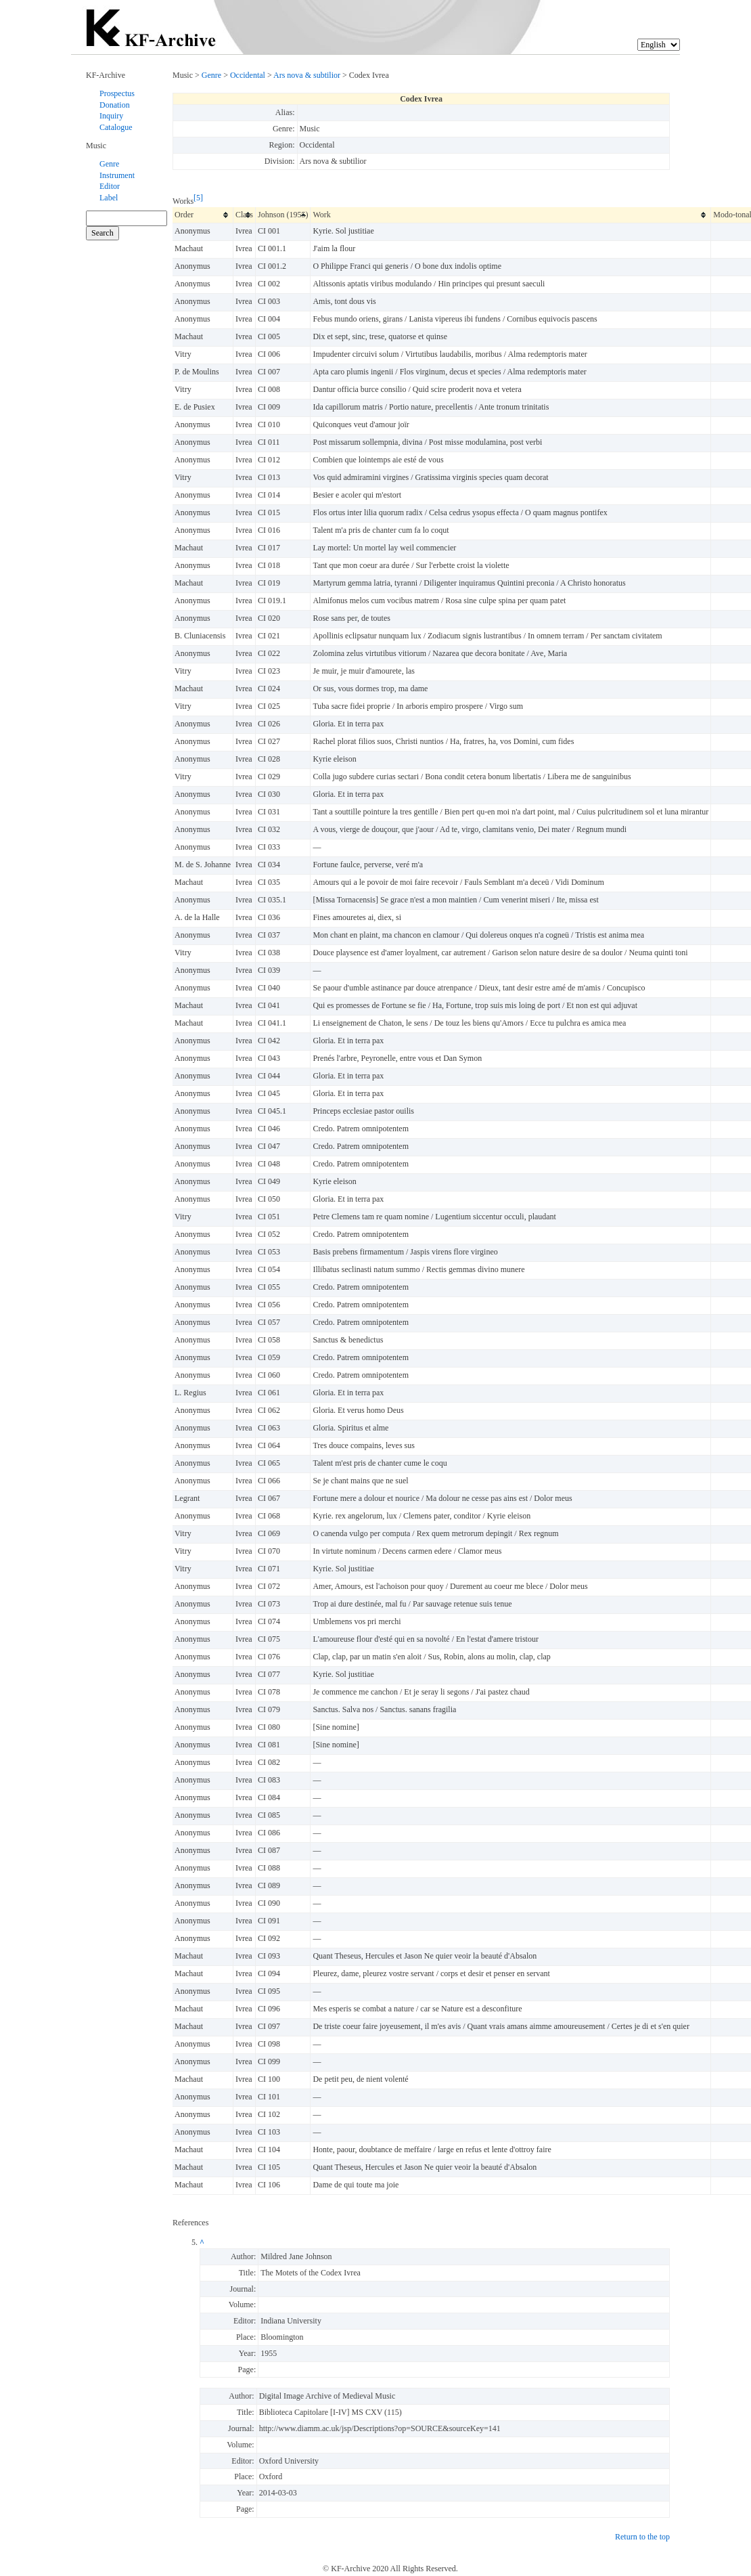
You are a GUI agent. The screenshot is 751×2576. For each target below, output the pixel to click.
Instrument (117, 175)
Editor (109, 186)
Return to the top (642, 2536)
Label (108, 197)
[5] (198, 197)
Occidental (247, 75)
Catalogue (116, 127)
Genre (109, 164)
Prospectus (117, 93)
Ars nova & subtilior (306, 75)
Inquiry (111, 116)
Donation (114, 105)
